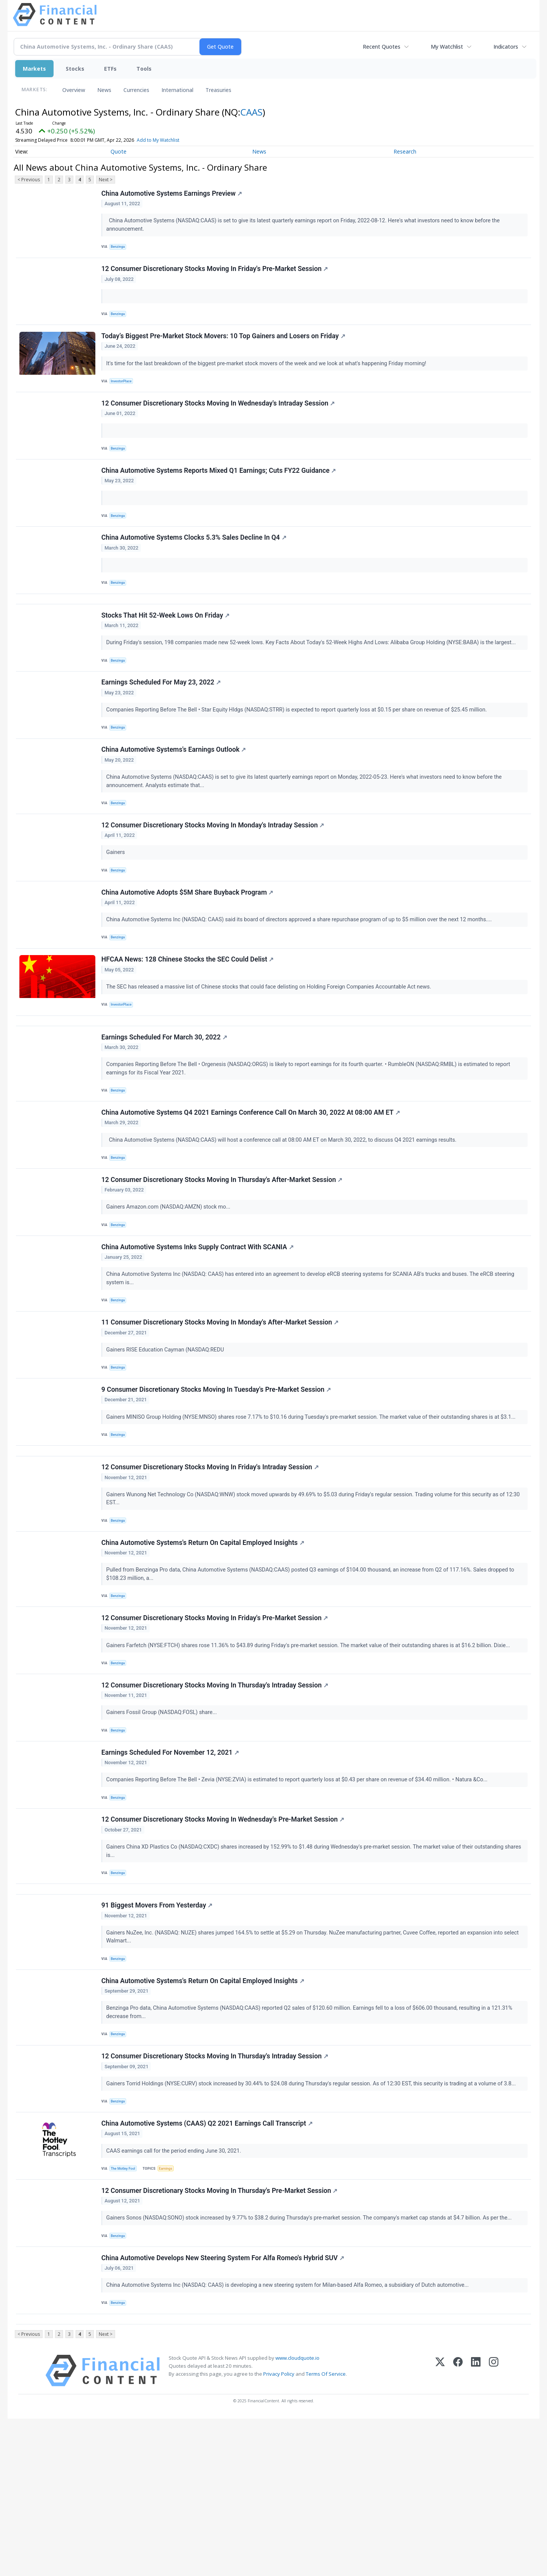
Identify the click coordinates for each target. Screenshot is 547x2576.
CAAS (251, 112)
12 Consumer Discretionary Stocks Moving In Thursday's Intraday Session (216, 1794)
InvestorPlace (123, 392)
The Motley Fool (125, 2310)
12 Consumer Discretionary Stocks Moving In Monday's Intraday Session (214, 871)
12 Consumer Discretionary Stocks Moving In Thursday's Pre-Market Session (221, 2336)
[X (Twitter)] (440, 2527)
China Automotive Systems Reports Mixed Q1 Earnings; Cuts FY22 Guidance (220, 490)
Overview (73, 89)
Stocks (75, 68)
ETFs (110, 68)
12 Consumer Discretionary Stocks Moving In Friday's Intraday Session (211, 1563)
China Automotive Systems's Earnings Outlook (175, 791)
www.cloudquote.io (297, 2515)
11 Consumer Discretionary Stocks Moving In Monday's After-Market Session (221, 1405)
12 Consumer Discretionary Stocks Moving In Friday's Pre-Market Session (216, 275)
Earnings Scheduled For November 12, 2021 (171, 1866)
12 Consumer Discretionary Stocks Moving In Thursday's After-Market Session (223, 1253)
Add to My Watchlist (158, 140)
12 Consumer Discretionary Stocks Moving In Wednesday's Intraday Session (219, 418)
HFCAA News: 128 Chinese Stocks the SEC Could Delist (189, 1015)
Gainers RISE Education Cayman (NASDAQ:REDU (167, 1432)
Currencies (136, 89)
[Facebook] (458, 2527)
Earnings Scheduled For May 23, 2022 (162, 720)
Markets (34, 68)
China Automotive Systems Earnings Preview (173, 194)
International (177, 89)
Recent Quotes (381, 46)
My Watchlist (447, 46)
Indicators (505, 46)
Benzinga (120, 248)
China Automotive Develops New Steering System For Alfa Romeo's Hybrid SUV (224, 2408)
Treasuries (218, 89)
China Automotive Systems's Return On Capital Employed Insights (204, 1642)
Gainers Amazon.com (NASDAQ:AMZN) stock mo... (170, 1280)
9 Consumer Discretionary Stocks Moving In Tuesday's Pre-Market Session (217, 1477)
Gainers (118, 899)
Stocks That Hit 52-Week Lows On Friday (167, 648)
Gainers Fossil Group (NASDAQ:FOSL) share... (164, 1822)
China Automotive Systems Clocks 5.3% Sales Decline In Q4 (195, 562)
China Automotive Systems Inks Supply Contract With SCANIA (199, 1325)
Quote (118, 151)
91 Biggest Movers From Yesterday (158, 2032)
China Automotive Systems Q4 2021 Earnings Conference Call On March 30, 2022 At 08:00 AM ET (252, 1181)
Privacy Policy (278, 2531)
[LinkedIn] (476, 2527)
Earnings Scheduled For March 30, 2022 (165, 1101)
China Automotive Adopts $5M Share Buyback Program (189, 943)
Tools (144, 68)
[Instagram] (493, 2527)
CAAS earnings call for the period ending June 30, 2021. (176, 2291)
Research (405, 151)
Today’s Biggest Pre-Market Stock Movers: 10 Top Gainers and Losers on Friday (224, 346)
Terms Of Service (326, 2531)
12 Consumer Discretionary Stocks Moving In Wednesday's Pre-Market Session (224, 1938)
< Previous (28, 179)
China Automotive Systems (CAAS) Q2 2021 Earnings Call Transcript (208, 2264)
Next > (105, 179)
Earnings (170, 2310)
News (104, 89)
